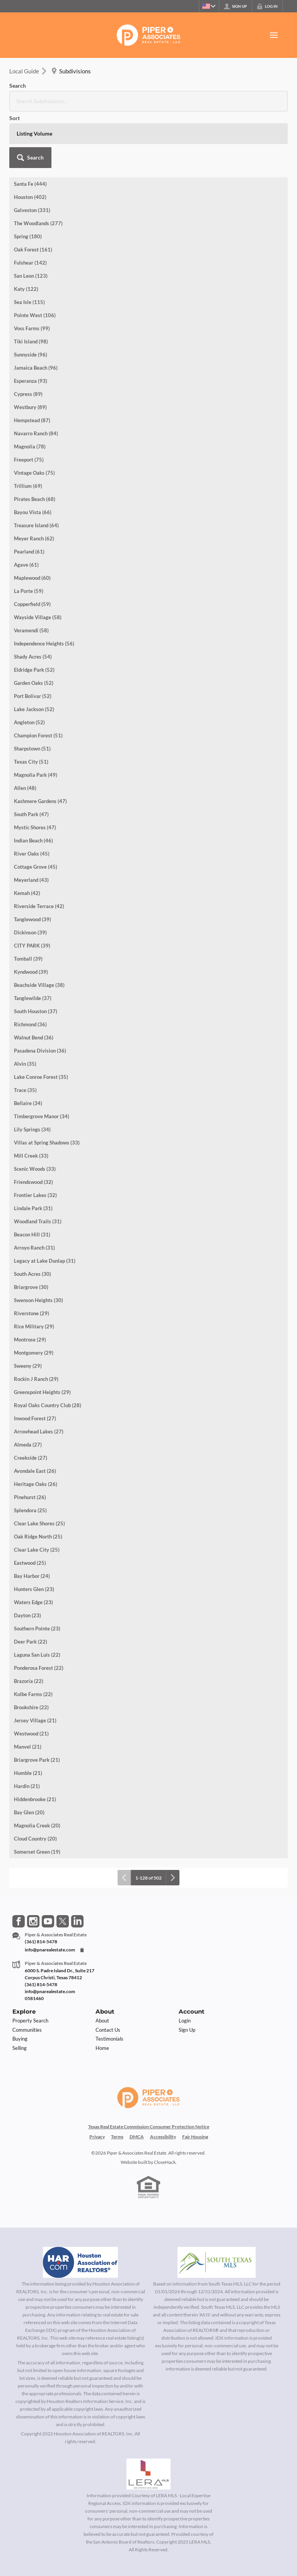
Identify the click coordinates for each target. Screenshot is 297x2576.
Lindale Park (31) (33, 1152)
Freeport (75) (29, 403)
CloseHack (165, 2106)
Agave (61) (26, 508)
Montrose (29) (30, 1283)
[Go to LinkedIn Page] (77, 1865)
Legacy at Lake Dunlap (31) (44, 1204)
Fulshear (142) (30, 206)
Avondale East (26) (35, 1414)
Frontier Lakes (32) (35, 1139)
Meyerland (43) (31, 823)
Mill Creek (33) (31, 1099)
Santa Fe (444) (30, 127)
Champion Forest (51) (38, 679)
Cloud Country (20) (35, 1782)
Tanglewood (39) (32, 863)
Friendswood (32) (33, 1125)
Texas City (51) (31, 705)
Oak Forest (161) (33, 193)
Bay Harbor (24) (32, 1519)
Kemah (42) (27, 837)
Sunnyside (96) (30, 298)
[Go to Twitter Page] (62, 1865)
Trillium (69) (28, 429)
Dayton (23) (27, 1559)
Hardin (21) (27, 1730)
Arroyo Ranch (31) (34, 1191)
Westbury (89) (30, 351)
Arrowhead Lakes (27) (38, 1375)
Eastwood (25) (30, 1506)
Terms (117, 2080)
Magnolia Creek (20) (37, 1769)
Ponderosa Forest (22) (38, 1611)
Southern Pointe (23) (37, 1572)
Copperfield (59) (32, 548)
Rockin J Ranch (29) (36, 1322)
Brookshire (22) (31, 1651)
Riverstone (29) (31, 1257)
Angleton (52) (29, 666)
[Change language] (206, 6)
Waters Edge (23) (33, 1546)
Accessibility (163, 2080)
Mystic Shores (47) (35, 771)
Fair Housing (195, 2080)
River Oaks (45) (32, 797)
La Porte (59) (28, 535)
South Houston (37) (35, 955)
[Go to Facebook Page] (18, 1865)
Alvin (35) (25, 1007)
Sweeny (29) (28, 1309)
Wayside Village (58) (37, 561)
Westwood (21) (31, 1677)
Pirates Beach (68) (34, 443)
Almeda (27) (28, 1388)
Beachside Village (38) (39, 928)
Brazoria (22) (28, 1625)
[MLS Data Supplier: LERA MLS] (148, 2417)
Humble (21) (28, 1716)
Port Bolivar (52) (32, 640)
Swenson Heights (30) (38, 1244)
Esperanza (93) (30, 324)
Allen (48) (25, 731)
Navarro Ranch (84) (36, 377)
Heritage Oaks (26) (35, 1428)
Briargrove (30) (31, 1231)
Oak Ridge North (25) (38, 1480)
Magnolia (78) (30, 390)
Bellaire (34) (28, 1047)
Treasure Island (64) (36, 469)
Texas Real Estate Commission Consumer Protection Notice (148, 2070)
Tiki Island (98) (31, 285)
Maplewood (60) (32, 521)
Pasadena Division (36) (40, 994)
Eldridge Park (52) (34, 613)
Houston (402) (30, 141)
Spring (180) (28, 180)
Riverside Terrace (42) (39, 850)
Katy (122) (26, 232)
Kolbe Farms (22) (33, 1638)
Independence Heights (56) (44, 587)
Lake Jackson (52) (34, 653)
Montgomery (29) (33, 1296)
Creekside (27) (30, 1401)
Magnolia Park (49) (35, 718)
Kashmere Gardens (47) (40, 745)
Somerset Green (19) (37, 1795)
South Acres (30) (32, 1217)
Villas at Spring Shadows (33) (47, 1086)
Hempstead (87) (32, 364)
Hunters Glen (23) (34, 1533)
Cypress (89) (28, 338)
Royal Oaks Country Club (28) (47, 1349)
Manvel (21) (27, 1690)
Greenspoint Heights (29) (42, 1336)
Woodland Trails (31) (37, 1165)
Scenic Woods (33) (35, 1112)
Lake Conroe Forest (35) (41, 1020)
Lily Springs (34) (32, 1073)
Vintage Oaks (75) (34, 416)
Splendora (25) (30, 1454)
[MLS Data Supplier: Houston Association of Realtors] (80, 2206)
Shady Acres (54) (33, 600)
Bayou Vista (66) (32, 456)
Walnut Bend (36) (33, 981)
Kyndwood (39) (31, 915)
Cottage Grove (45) (35, 810)
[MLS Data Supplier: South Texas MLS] (216, 2206)
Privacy (97, 2080)
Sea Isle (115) (29, 246)
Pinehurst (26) (30, 1441)
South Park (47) (31, 758)
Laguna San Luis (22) (37, 1598)
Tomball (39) (28, 902)
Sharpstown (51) (32, 692)
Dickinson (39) (30, 876)
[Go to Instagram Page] (33, 1865)
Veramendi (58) (31, 574)
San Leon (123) (31, 219)
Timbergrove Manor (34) (41, 1060)
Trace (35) (25, 1034)
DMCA (137, 2080)
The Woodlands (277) (38, 167)
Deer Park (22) (30, 1585)
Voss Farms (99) (32, 272)
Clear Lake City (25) (37, 1493)
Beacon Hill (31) (32, 1178)
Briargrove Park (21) (37, 1703)
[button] (267, 92)
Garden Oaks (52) (33, 626)
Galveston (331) (32, 154)
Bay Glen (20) (29, 1756)
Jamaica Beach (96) (36, 311)
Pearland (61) (29, 495)
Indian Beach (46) (33, 784)
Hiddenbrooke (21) (35, 1743)
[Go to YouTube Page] (48, 1865)
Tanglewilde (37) (32, 942)
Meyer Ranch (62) (34, 482)
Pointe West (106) (35, 259)
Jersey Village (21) (35, 1664)
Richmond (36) (30, 968)
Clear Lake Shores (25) (39, 1467)
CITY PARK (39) (32, 889)
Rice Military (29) (34, 1270)
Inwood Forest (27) (35, 1362)
